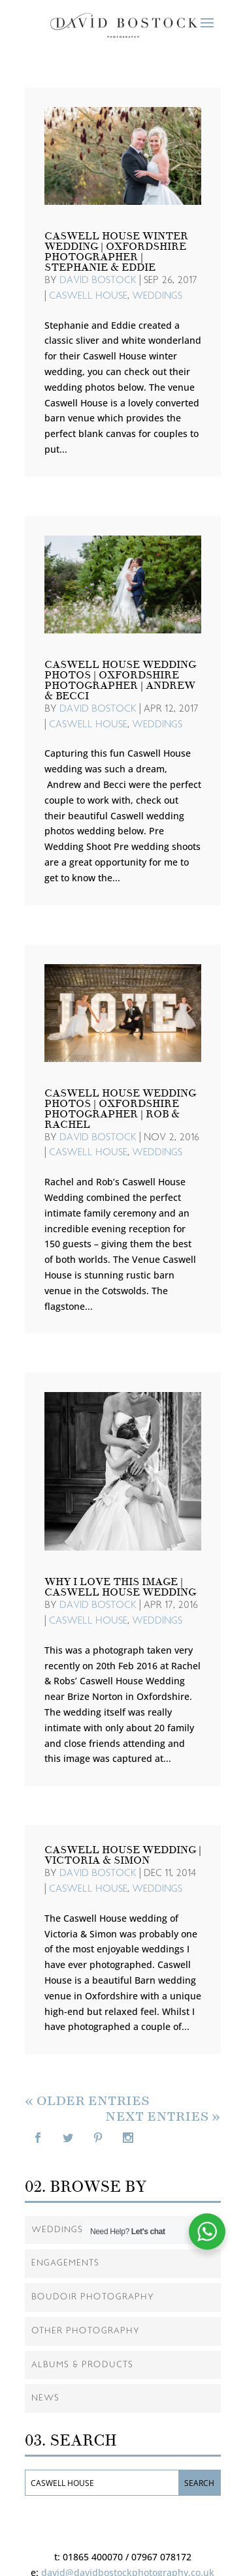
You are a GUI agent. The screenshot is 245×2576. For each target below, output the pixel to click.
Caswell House (88, 296)
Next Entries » (162, 2116)
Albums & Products (82, 2364)
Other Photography (85, 2331)
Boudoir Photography (92, 2297)
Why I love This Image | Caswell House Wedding (120, 1587)
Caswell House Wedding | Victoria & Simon (122, 1855)
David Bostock (98, 280)
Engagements (65, 2263)
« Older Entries (87, 2100)
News (45, 2398)
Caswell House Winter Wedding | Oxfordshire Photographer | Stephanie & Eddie (116, 252)
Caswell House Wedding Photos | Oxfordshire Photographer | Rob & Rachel (120, 1109)
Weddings (157, 296)
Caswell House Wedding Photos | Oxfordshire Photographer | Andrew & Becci (120, 680)
